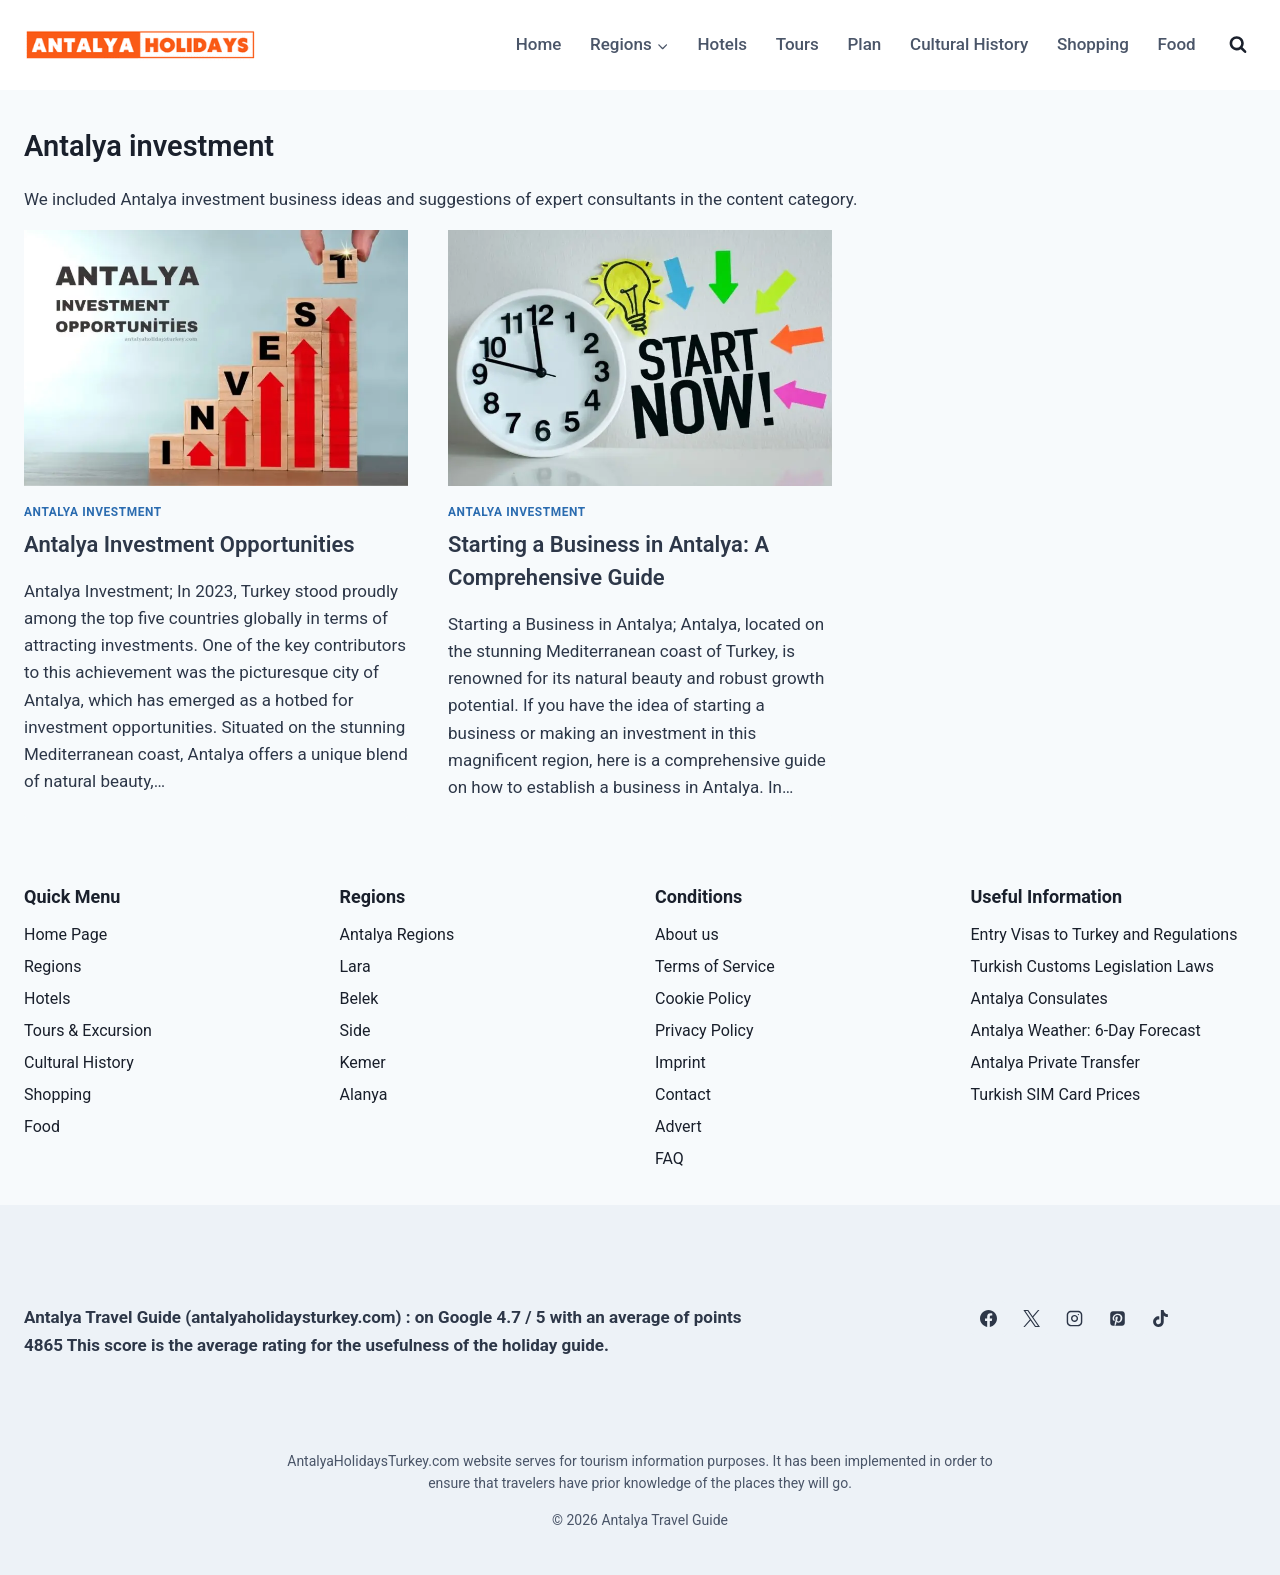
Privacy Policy (704, 1030)
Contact (683, 1094)
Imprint (680, 1062)
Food (1177, 44)
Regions (52, 966)
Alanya (364, 1094)
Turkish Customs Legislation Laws (1093, 966)
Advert (678, 1126)
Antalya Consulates (1039, 998)
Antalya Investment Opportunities (189, 544)
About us (687, 934)
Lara (355, 966)
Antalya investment (93, 512)
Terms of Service (715, 966)
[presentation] (216, 358)
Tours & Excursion (88, 1030)
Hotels (722, 44)
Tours (797, 44)
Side (355, 1030)
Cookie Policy (703, 998)
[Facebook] (988, 1318)
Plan (865, 44)
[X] (1031, 1318)
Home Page (65, 934)
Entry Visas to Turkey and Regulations (1104, 934)
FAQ (669, 1158)
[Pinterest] (1118, 1318)
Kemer (363, 1062)
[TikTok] (1161, 1318)
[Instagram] (1075, 1318)
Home (539, 44)
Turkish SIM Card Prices (1056, 1094)
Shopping (1093, 44)
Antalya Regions (397, 934)
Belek (359, 998)
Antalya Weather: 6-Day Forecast (1086, 1030)
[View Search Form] (1238, 45)
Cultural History (969, 44)
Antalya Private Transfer (1056, 1062)
